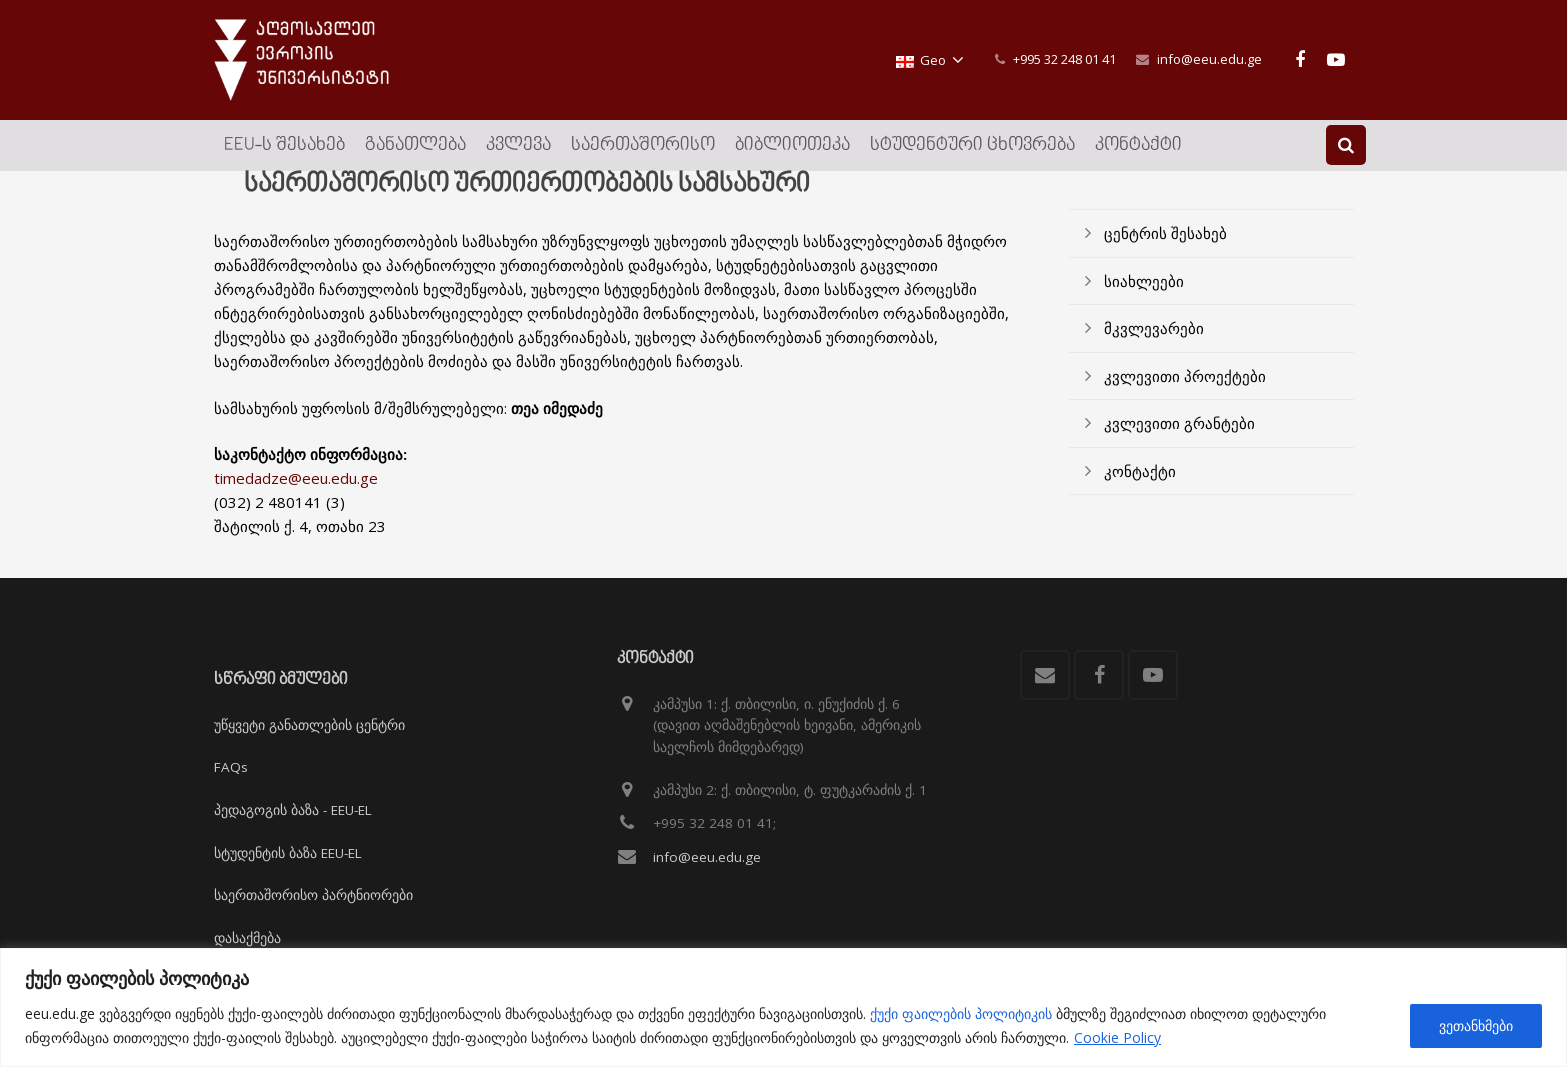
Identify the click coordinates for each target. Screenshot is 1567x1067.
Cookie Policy (1117, 1037)
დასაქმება (247, 938)
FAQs (231, 768)
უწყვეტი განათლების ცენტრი (309, 725)
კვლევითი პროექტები (1185, 398)
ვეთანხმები (1476, 1025)
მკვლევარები (1154, 351)
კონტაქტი (1140, 493)
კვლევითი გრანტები (1179, 446)
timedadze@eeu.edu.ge (296, 501)
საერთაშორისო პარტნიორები (313, 895)
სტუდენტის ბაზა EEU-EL (288, 853)
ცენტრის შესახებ (1165, 256)
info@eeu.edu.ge (1209, 59)
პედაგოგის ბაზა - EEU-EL (293, 810)
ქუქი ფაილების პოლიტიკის (961, 1013)
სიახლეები (1144, 303)
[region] (783, 1007)
